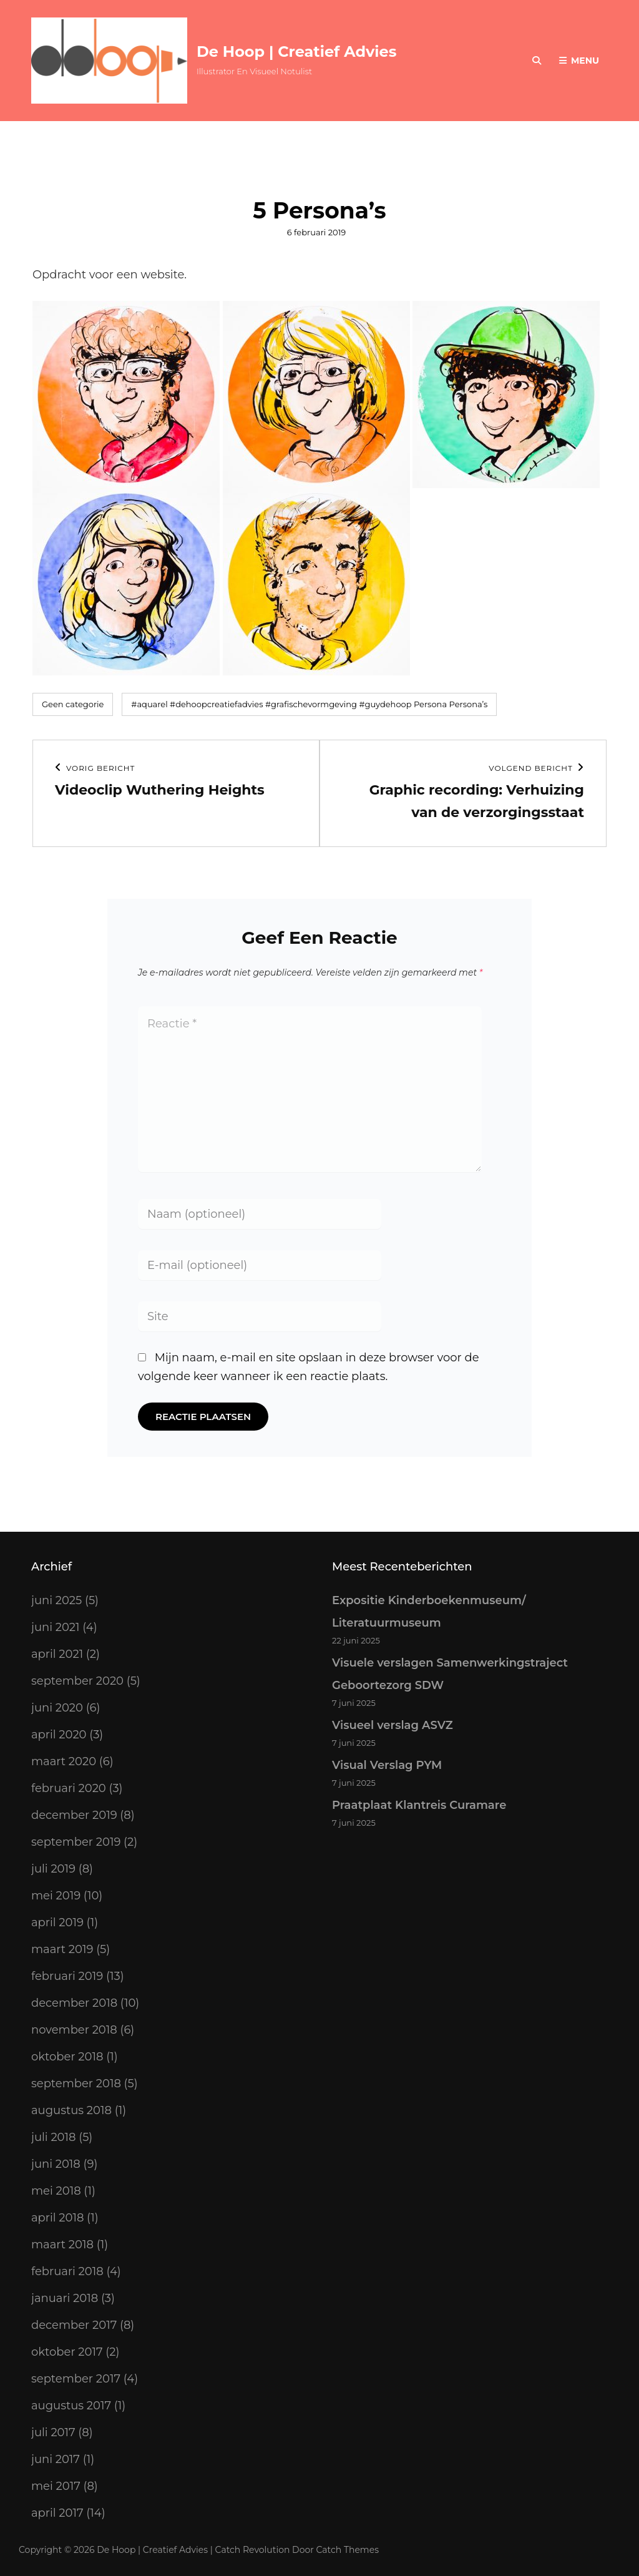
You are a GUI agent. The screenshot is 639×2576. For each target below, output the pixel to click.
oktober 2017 (67, 2352)
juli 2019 (53, 1869)
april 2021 (57, 1654)
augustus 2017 (71, 2405)
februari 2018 (67, 2271)
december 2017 (74, 2325)
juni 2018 (55, 2164)
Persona (430, 704)
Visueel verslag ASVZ (392, 1725)
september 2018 (76, 2083)
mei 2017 (55, 2486)
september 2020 (77, 1681)
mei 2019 (55, 1896)
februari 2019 (67, 1976)
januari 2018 (64, 2298)
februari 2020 (68, 1788)
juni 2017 (55, 2459)
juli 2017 (53, 2432)
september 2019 (75, 1842)
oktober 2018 (67, 2057)
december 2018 (74, 2003)
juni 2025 (56, 1600)
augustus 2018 (71, 2110)
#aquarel (149, 704)
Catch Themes (347, 2549)
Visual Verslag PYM (387, 1765)
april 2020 (59, 1734)
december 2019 (74, 1815)
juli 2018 (53, 2137)
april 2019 (57, 1922)
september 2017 (75, 2379)
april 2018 (57, 2218)
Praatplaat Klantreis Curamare (419, 1805)
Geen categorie (73, 704)
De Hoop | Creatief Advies (296, 51)
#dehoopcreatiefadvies (216, 704)
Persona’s (468, 704)
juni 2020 (57, 1708)
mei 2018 (56, 2191)
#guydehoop (385, 704)
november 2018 (74, 2030)
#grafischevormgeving (311, 704)
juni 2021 (55, 1627)
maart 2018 (62, 2244)
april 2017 (57, 2513)
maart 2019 (62, 1949)
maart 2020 (63, 1761)
